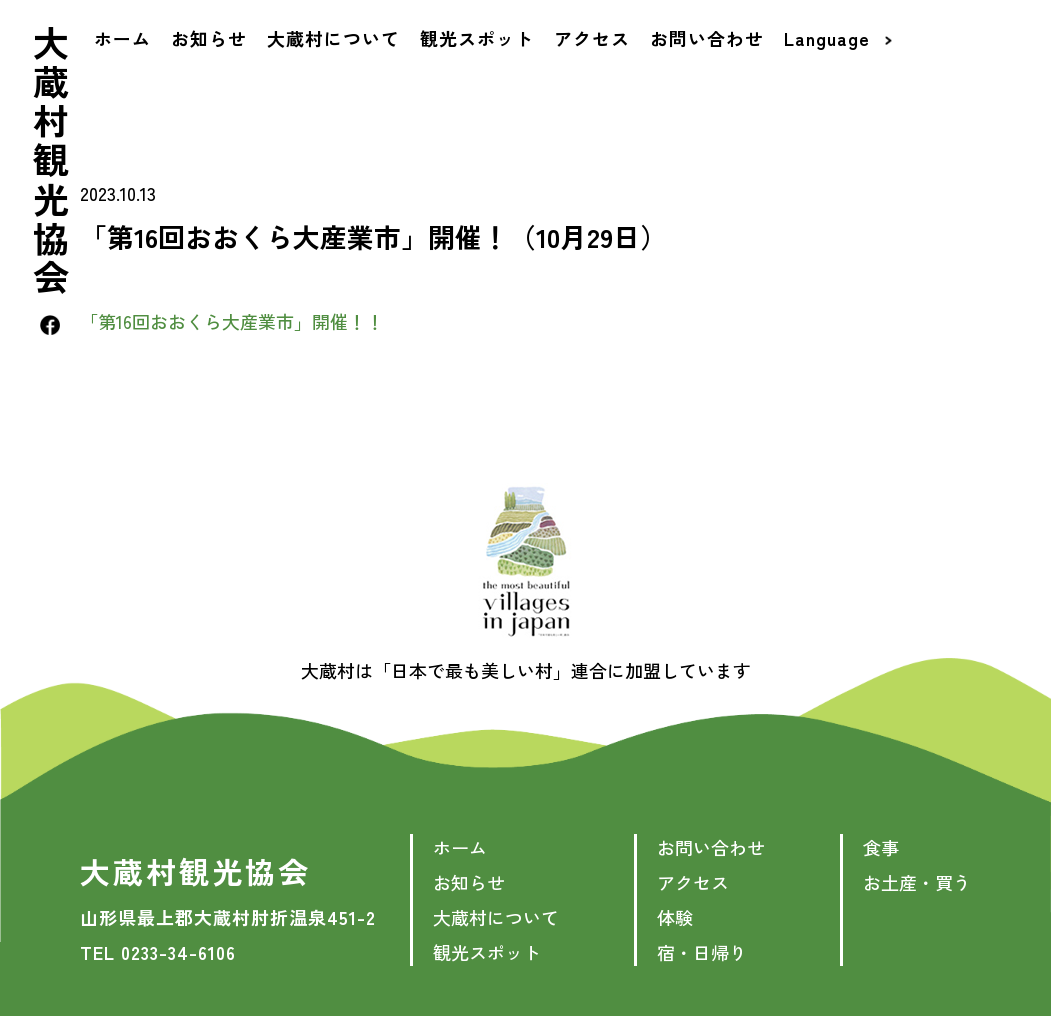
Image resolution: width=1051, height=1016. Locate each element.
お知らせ (215, 73)
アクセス (598, 73)
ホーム (128, 73)
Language (844, 73)
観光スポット (483, 73)
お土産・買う (917, 882)
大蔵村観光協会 (56, 196)
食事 (881, 847)
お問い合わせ (713, 73)
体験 (675, 917)
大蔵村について (339, 73)
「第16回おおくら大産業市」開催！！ (232, 321)
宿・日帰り (702, 952)
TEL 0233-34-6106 (158, 952)
